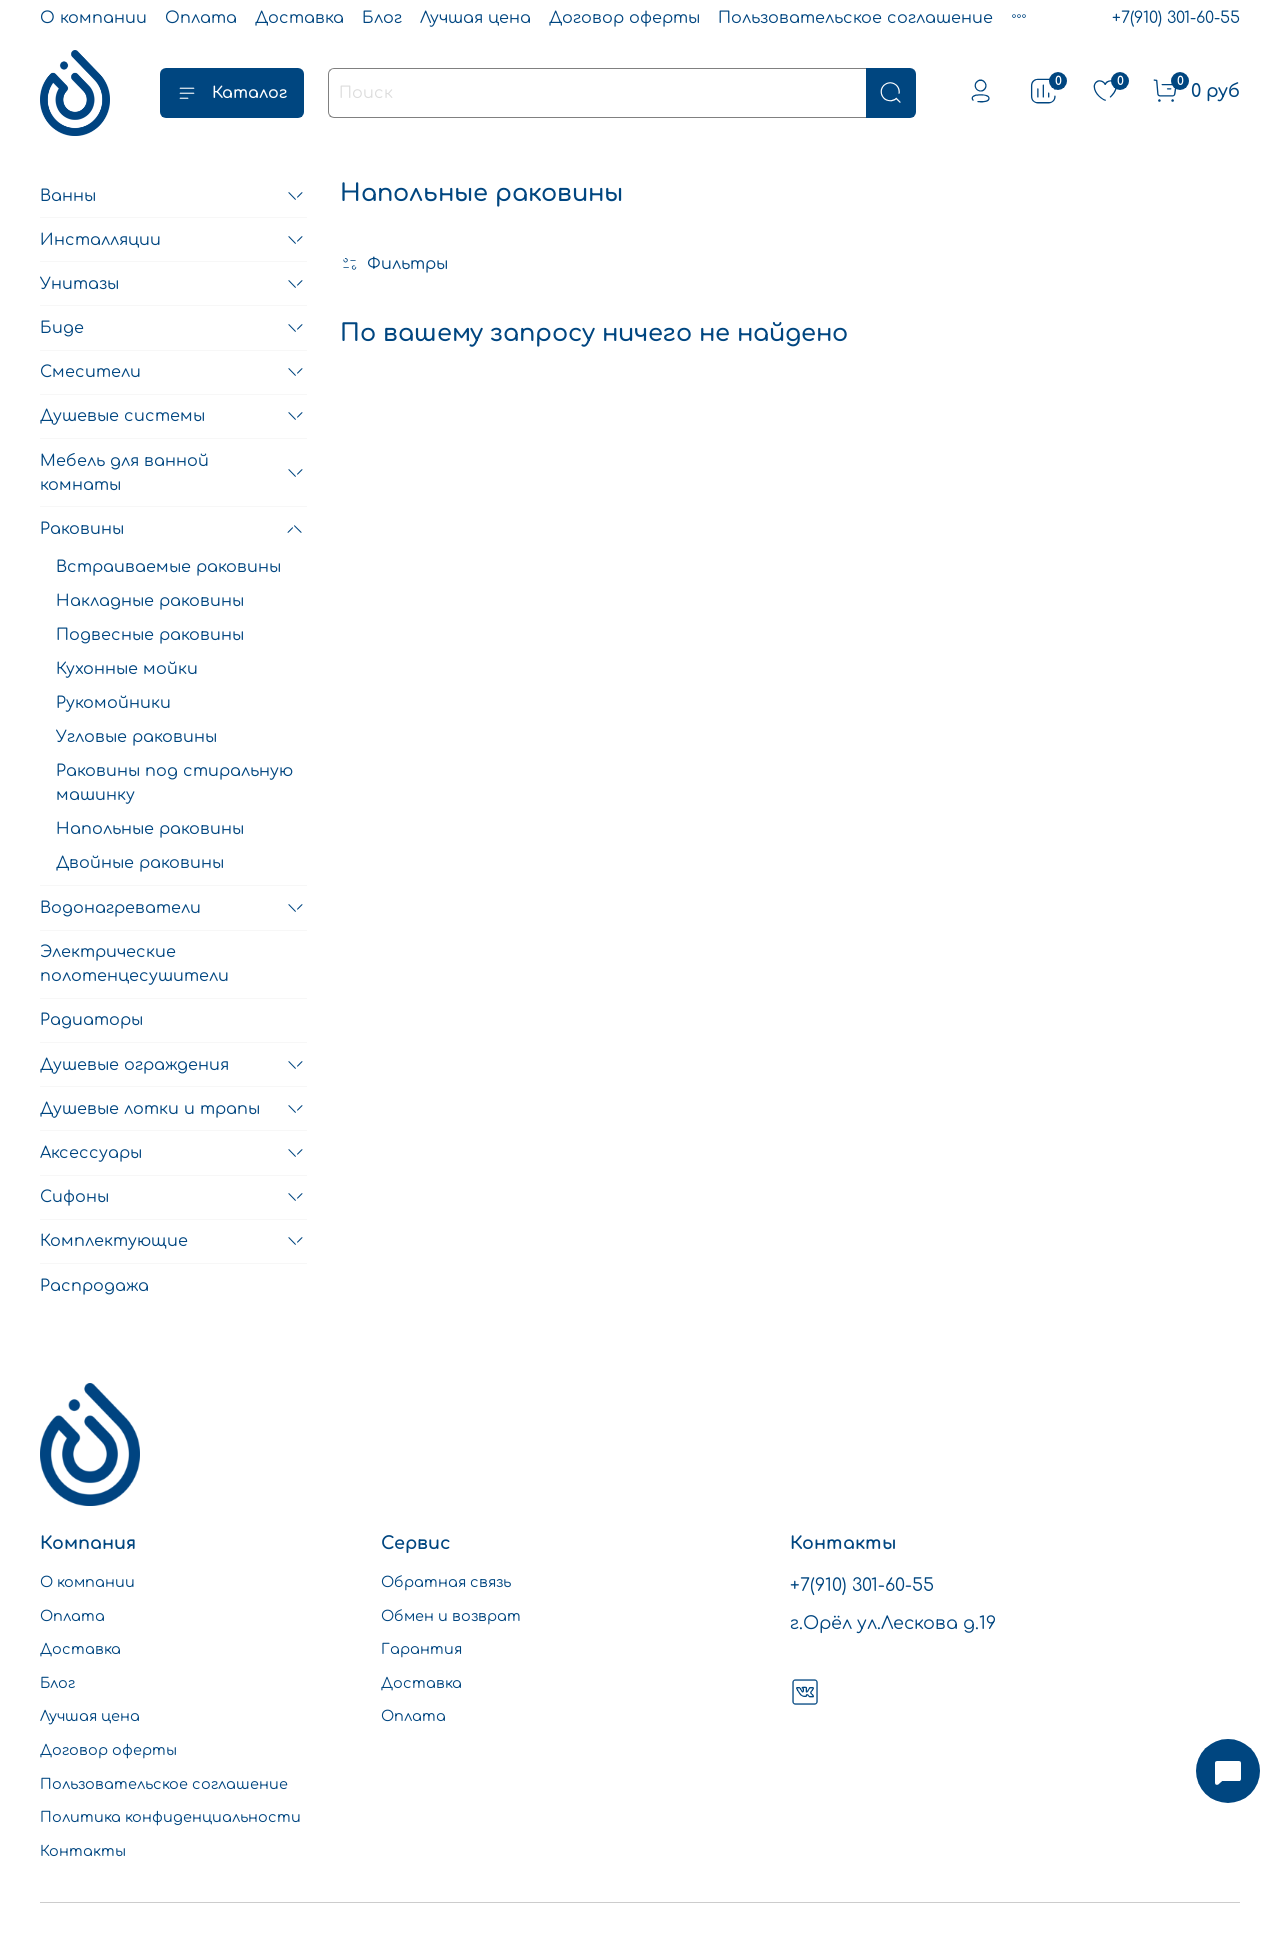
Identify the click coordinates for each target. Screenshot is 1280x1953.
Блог (382, 18)
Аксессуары (91, 1153)
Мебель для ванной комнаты (124, 473)
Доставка (299, 18)
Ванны (68, 196)
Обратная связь (446, 1582)
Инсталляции (100, 240)
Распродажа (94, 1286)
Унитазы (79, 284)
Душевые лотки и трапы (150, 1109)
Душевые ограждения (134, 1065)
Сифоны (74, 1197)
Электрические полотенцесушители (134, 964)
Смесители (90, 372)
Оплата (201, 18)
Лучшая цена (475, 18)
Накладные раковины (150, 601)
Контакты (83, 1851)
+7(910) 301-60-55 (1176, 18)
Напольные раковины (150, 829)
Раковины (82, 529)
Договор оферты (624, 18)
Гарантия (421, 1649)
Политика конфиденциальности (170, 1817)
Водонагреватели (120, 908)
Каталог (232, 93)
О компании (93, 18)
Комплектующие (114, 1241)
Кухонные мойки (127, 669)
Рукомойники (113, 703)
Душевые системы (122, 416)
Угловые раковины (136, 737)
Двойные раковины (140, 863)
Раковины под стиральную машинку (174, 783)
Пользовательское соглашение (855, 18)
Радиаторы (91, 1020)
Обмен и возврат (451, 1616)
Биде (62, 328)
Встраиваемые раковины (168, 567)
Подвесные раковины (150, 635)
